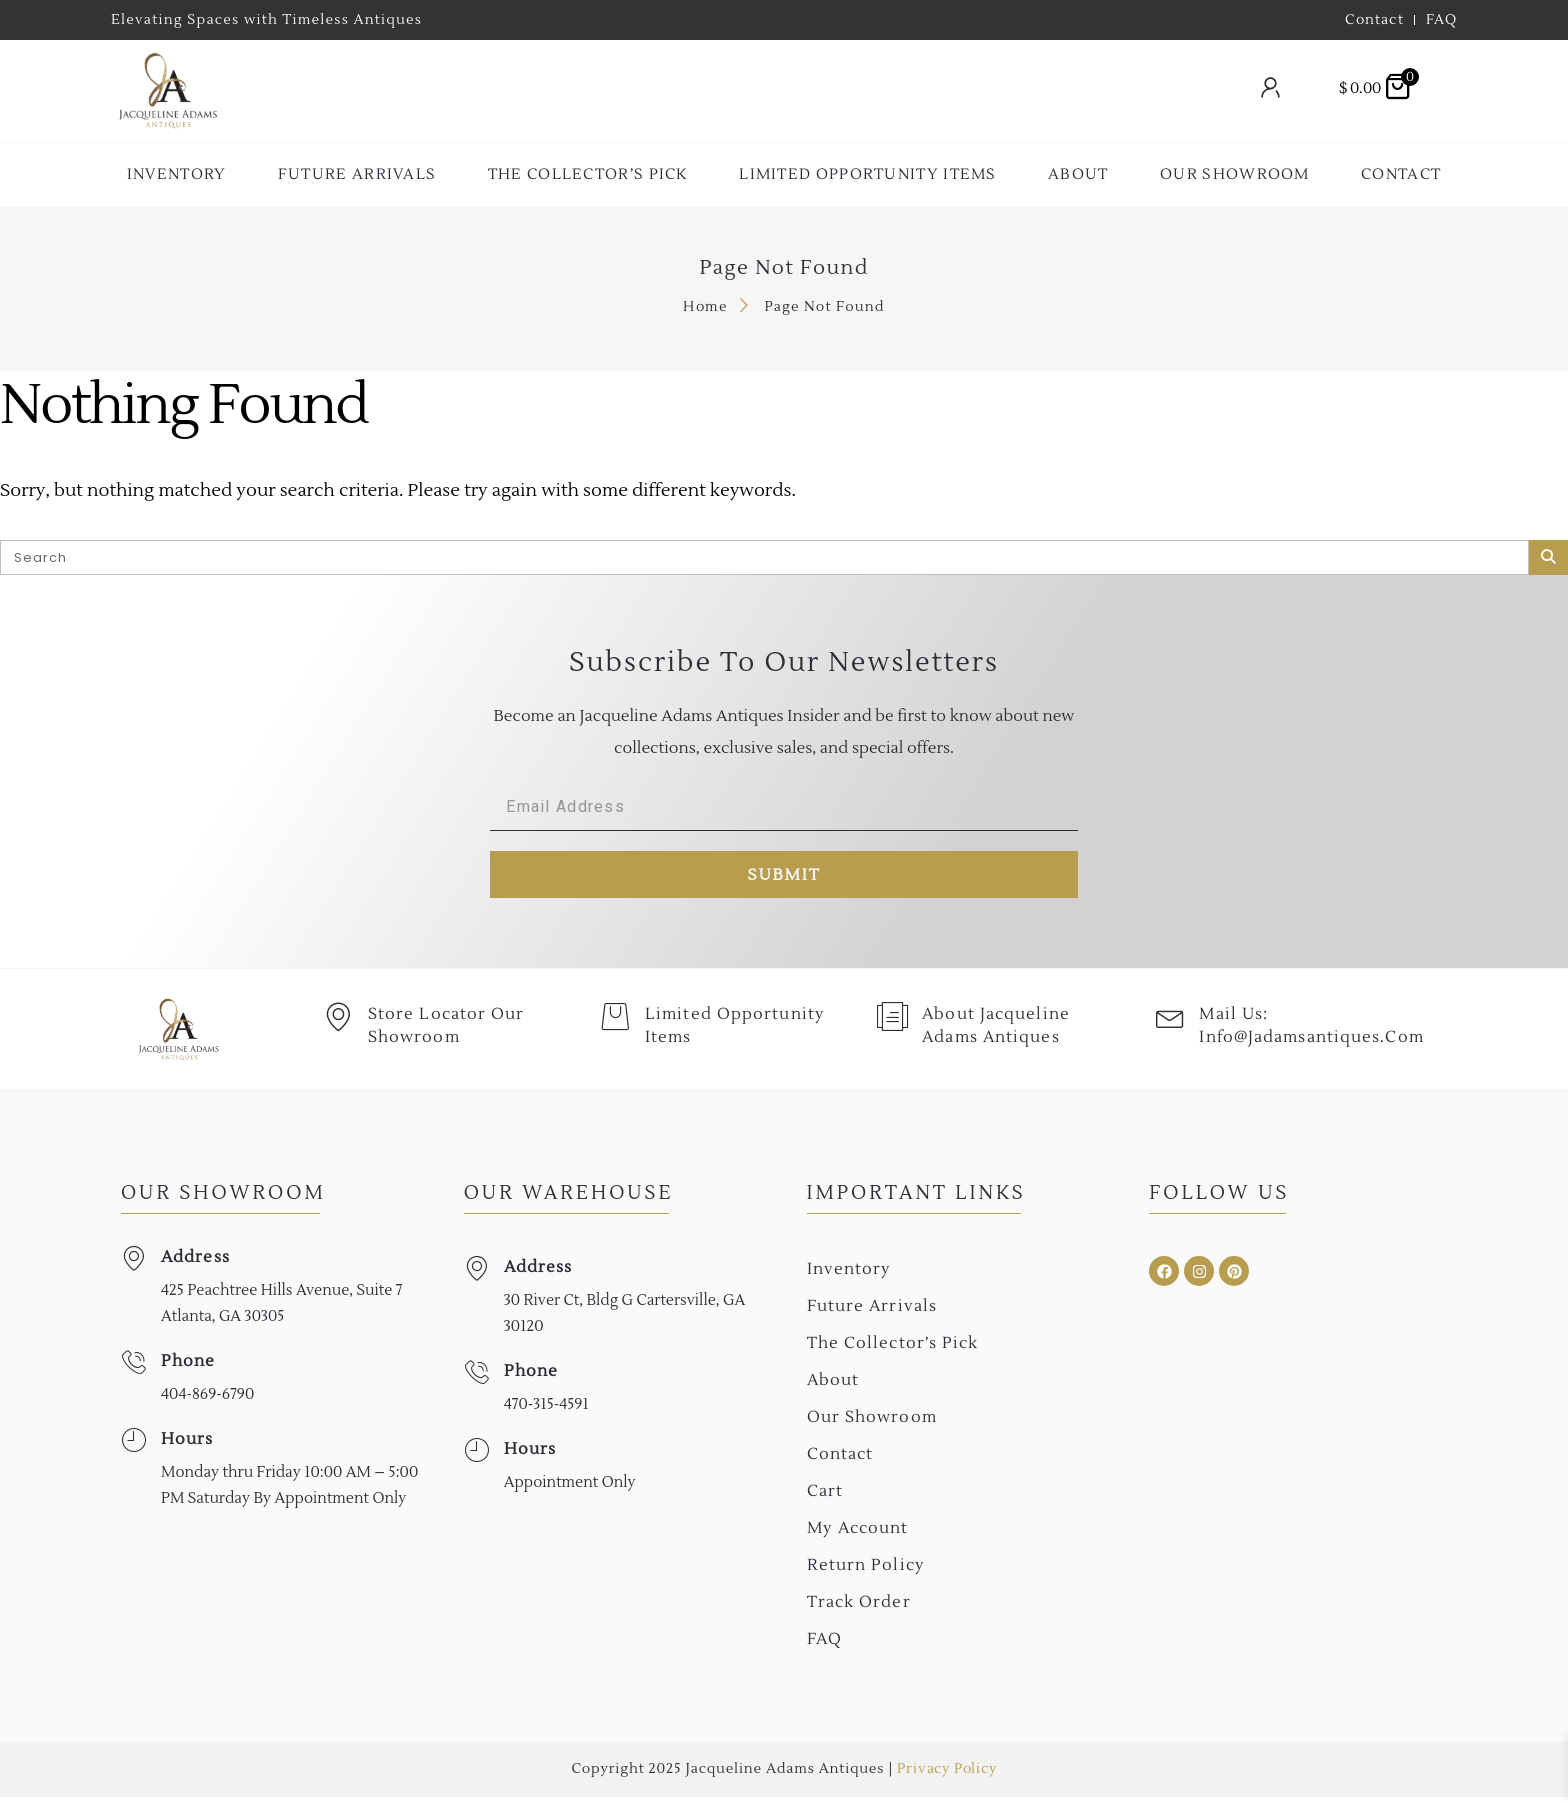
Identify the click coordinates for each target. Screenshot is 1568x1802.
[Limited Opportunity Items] (616, 1023)
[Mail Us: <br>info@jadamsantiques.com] (1171, 1023)
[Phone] (133, 1367)
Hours (187, 1444)
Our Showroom (1235, 174)
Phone (188, 1366)
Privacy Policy (946, 1774)
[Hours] (133, 1445)
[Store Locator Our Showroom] (339, 1023)
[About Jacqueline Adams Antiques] (894, 1023)
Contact (1401, 174)
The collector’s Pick (588, 174)
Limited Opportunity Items (868, 174)
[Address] (133, 1263)
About (1078, 174)
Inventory (177, 174)
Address (195, 1262)
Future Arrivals (357, 174)
